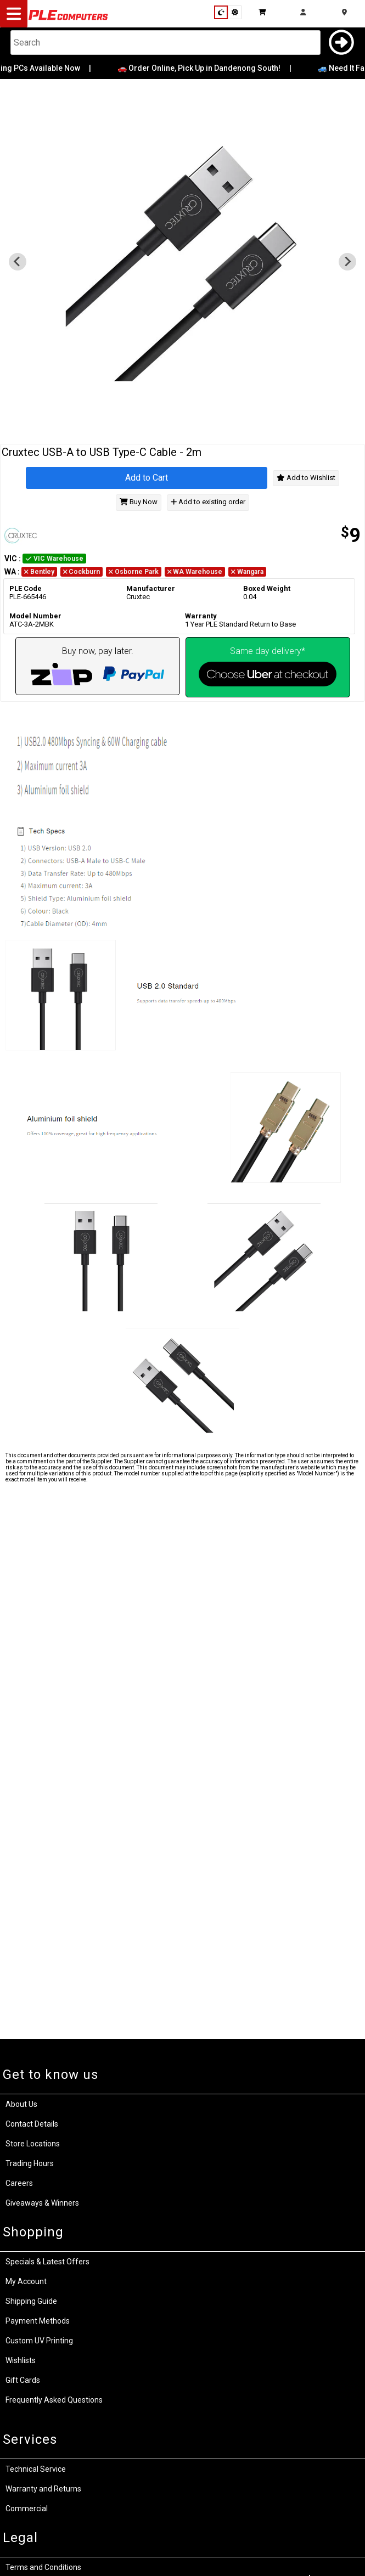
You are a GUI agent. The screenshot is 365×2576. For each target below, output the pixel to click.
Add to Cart (146, 477)
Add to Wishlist (306, 478)
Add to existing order (208, 502)
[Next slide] (347, 261)
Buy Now (139, 502)
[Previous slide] (17, 261)
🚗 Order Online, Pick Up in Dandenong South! (207, 68)
